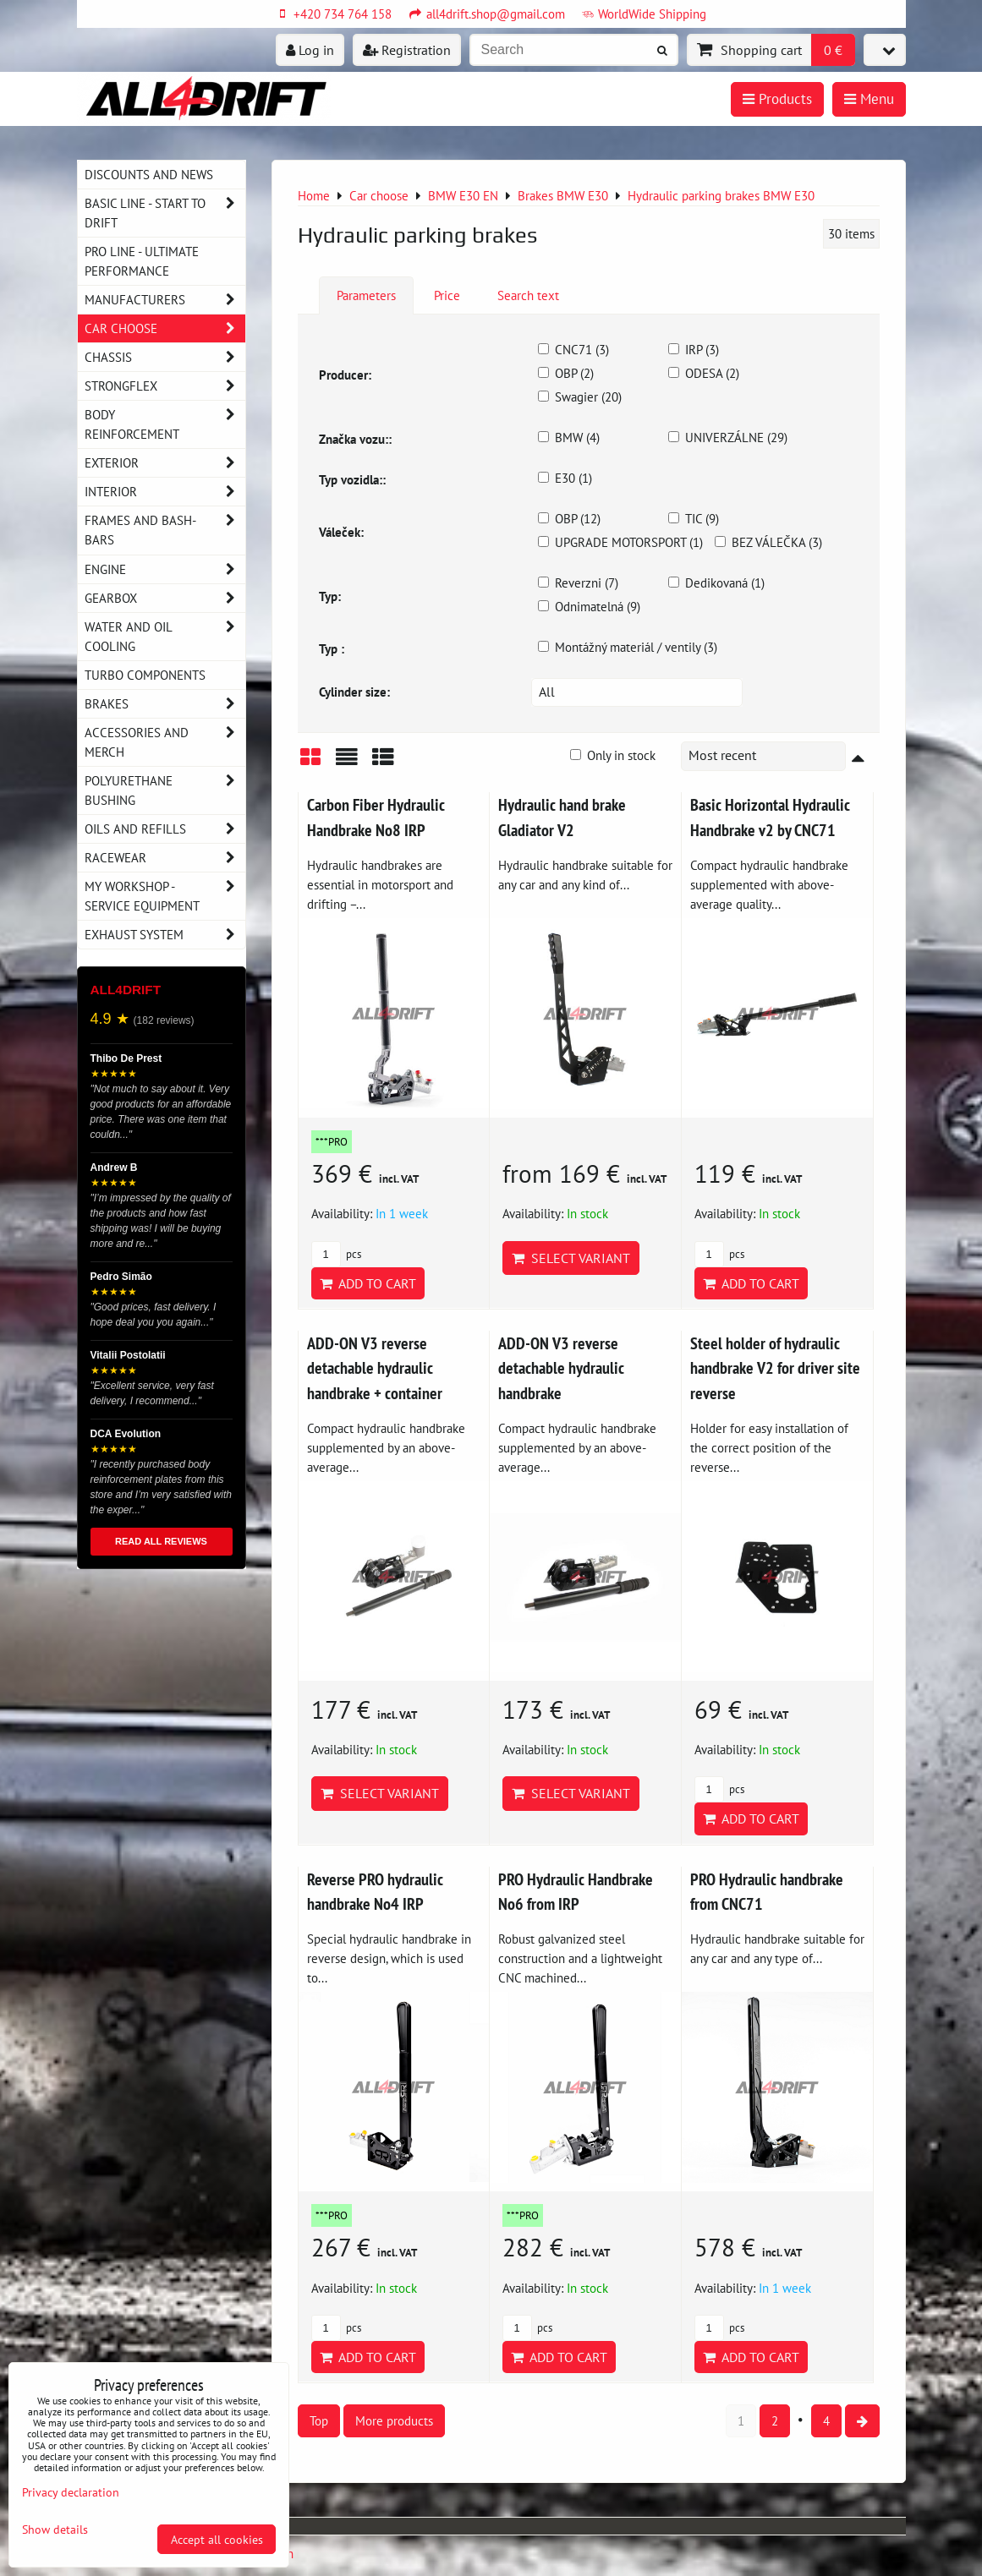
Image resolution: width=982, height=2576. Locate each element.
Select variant (571, 1258)
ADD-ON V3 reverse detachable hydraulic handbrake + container (374, 1367)
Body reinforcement (165, 424)
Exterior (165, 463)
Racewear (165, 858)
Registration (407, 49)
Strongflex (165, 386)
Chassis (165, 357)
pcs (336, 1254)
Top (319, 2420)
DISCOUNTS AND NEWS (149, 174)
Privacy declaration (70, 2492)
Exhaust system (165, 935)
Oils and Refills (165, 829)
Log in (310, 49)
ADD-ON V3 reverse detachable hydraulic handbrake (561, 1367)
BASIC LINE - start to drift (165, 213)
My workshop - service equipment (165, 896)
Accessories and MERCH (165, 742)
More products (394, 2420)
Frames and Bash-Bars (165, 530)
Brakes (165, 704)
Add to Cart (368, 1283)
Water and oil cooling (165, 636)
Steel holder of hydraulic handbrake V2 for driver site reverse (775, 1367)
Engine (165, 569)
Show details (55, 2529)
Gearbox (165, 598)
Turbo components (145, 674)
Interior (165, 492)
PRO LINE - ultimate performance (142, 261)
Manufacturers (165, 300)
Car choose (165, 328)
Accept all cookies (217, 2539)
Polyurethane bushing (165, 790)
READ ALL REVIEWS (161, 1541)
